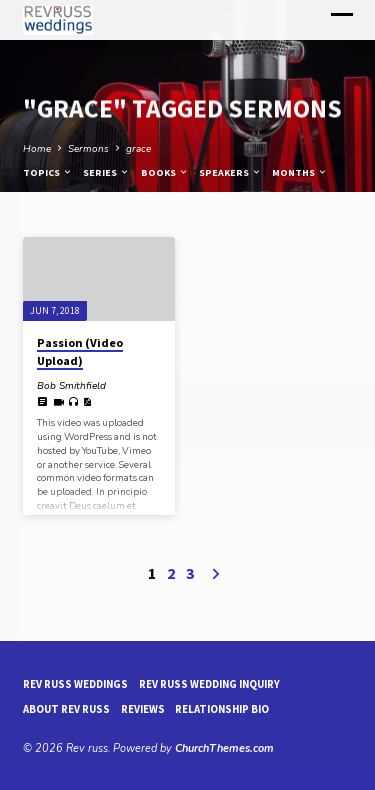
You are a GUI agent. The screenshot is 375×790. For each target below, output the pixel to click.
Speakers (230, 172)
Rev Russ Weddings (75, 684)
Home (37, 149)
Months (300, 172)
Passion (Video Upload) (80, 351)
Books (165, 172)
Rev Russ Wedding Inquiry (209, 684)
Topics (48, 172)
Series (106, 172)
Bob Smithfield (71, 386)
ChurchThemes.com (224, 748)
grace (138, 149)
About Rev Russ (66, 709)
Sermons (88, 149)
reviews (143, 709)
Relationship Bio (222, 709)
